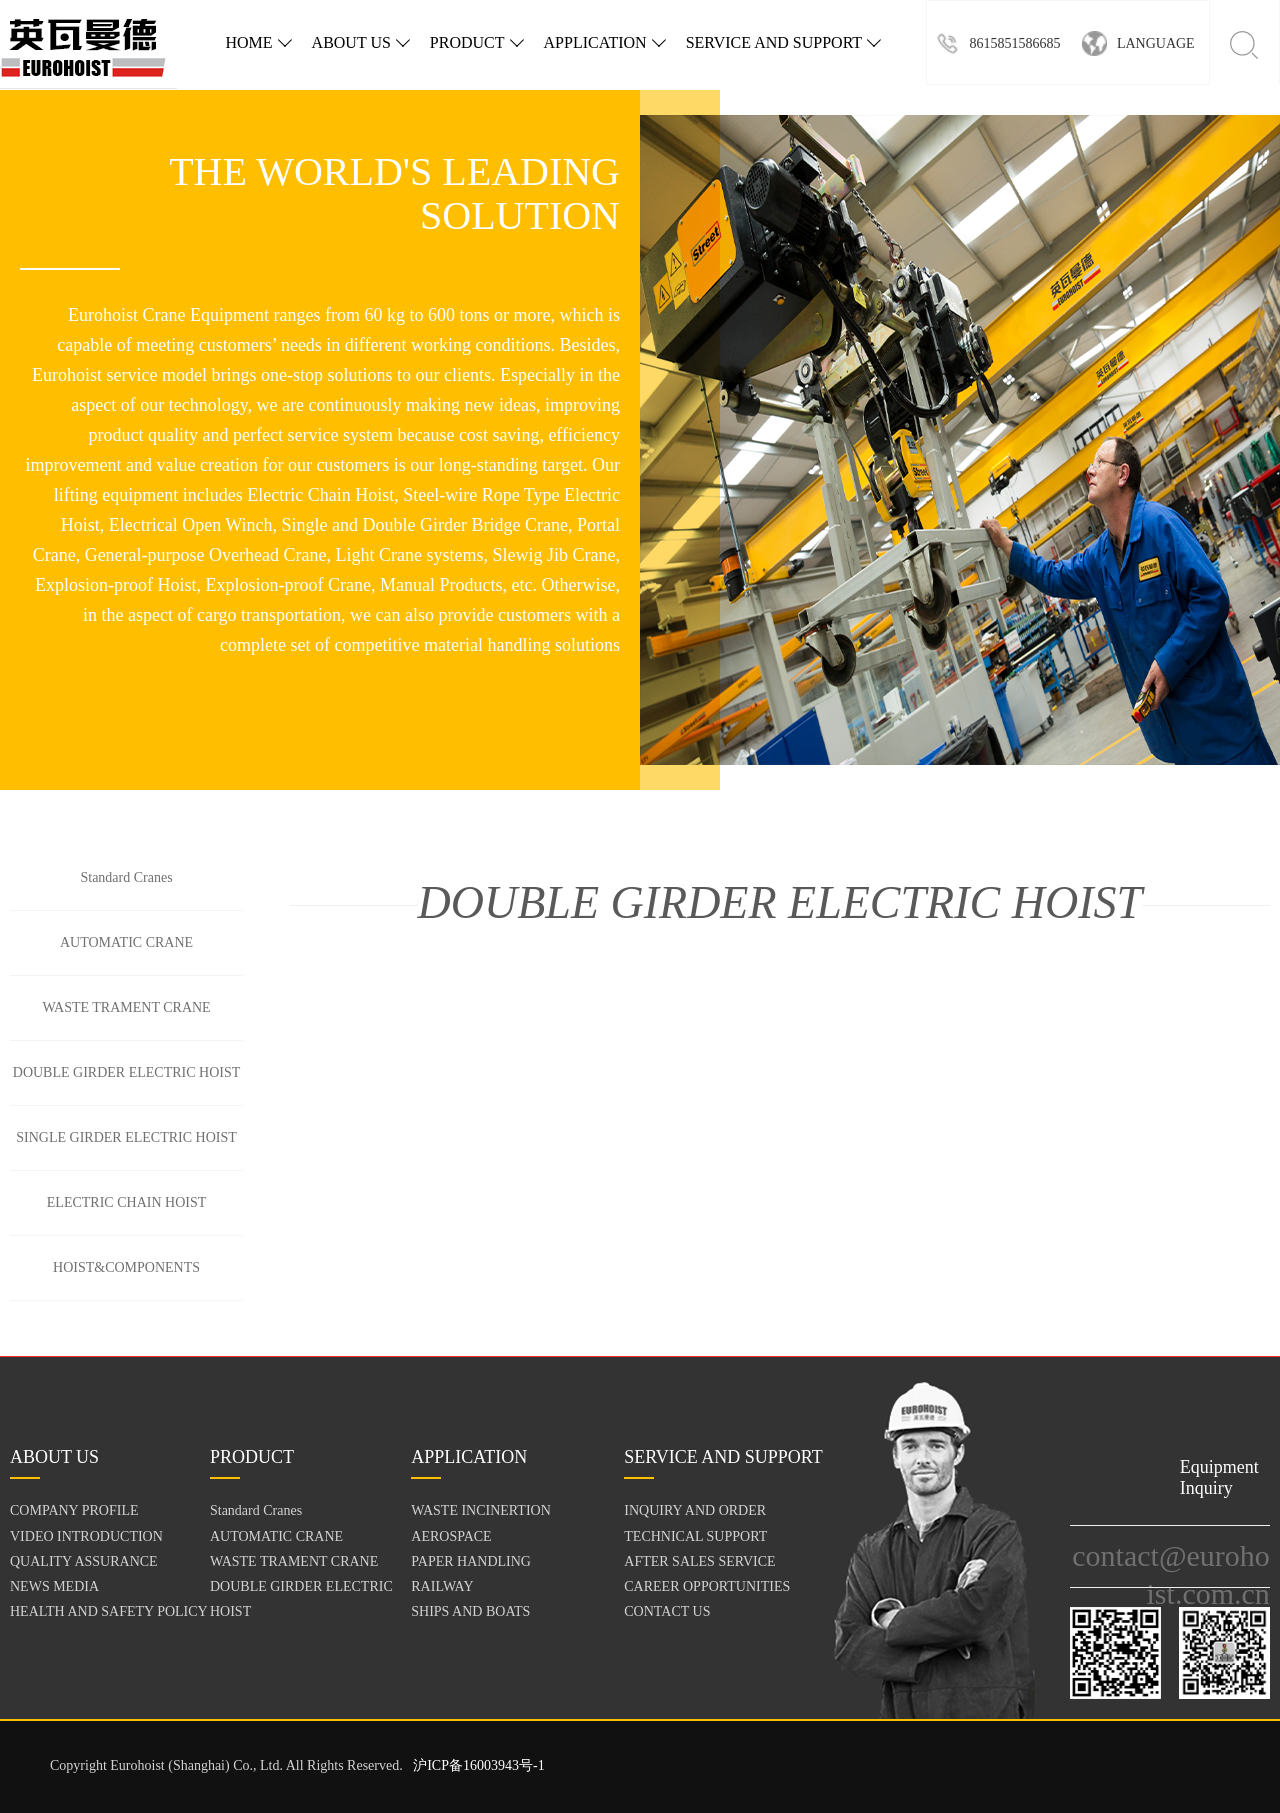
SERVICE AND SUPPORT (783, 42)
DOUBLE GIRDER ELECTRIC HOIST (127, 1072)
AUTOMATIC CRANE (126, 942)
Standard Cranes (126, 877)
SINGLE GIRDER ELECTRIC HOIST (126, 1137)
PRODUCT (477, 42)
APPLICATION (605, 42)
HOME (258, 42)
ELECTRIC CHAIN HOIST (126, 1202)
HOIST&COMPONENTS (126, 1267)
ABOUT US (361, 42)
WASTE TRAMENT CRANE (126, 1007)
